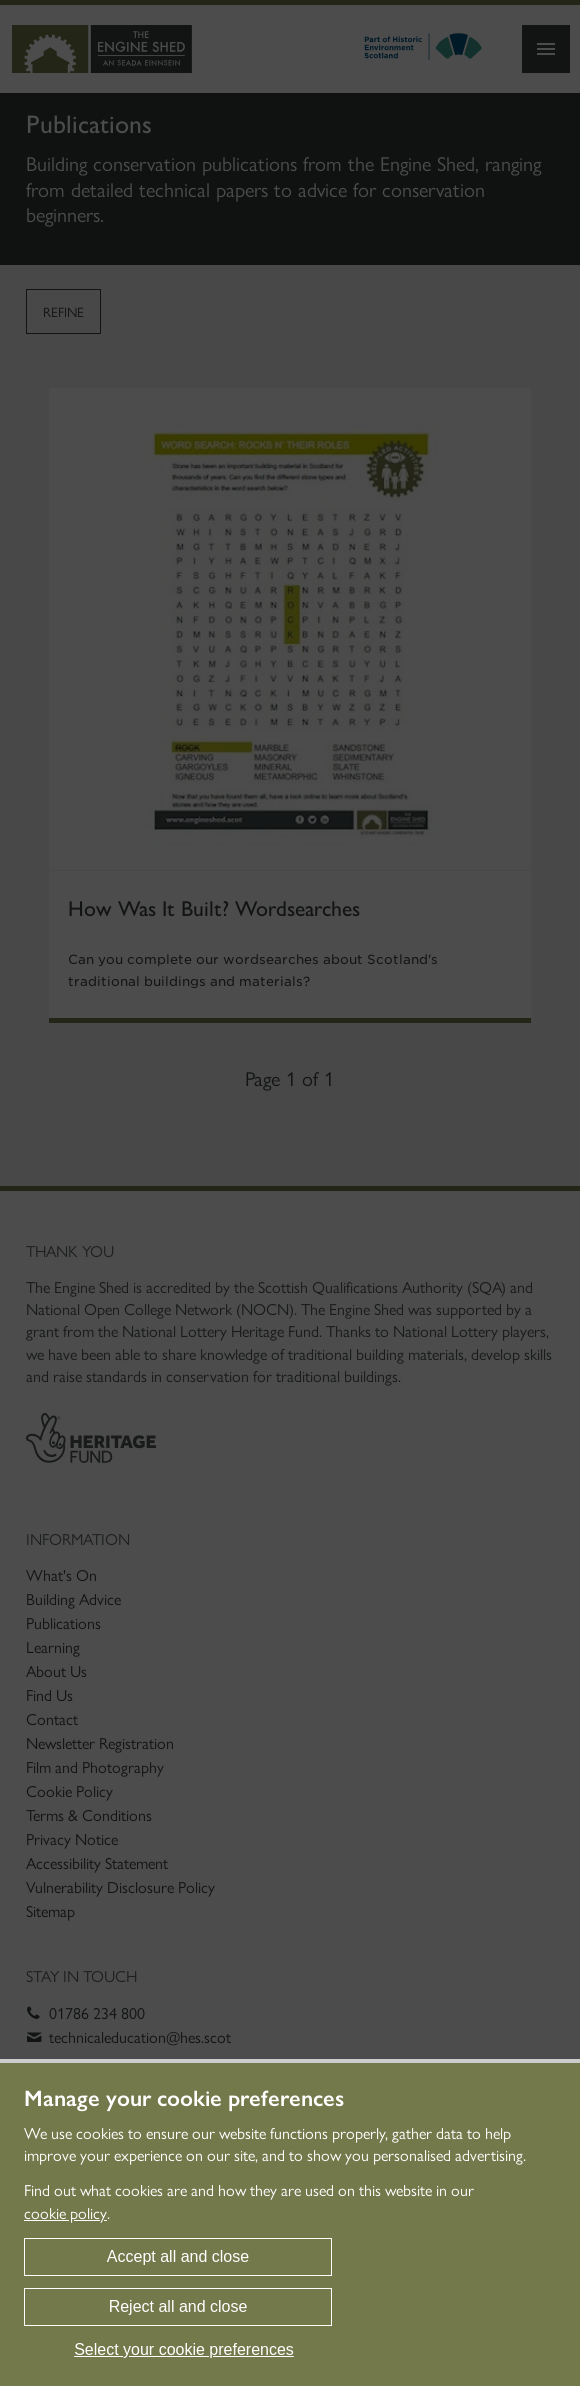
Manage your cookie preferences (184, 2099)
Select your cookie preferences (184, 2349)
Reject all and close (178, 2306)
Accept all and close (178, 2256)
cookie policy (65, 2213)
